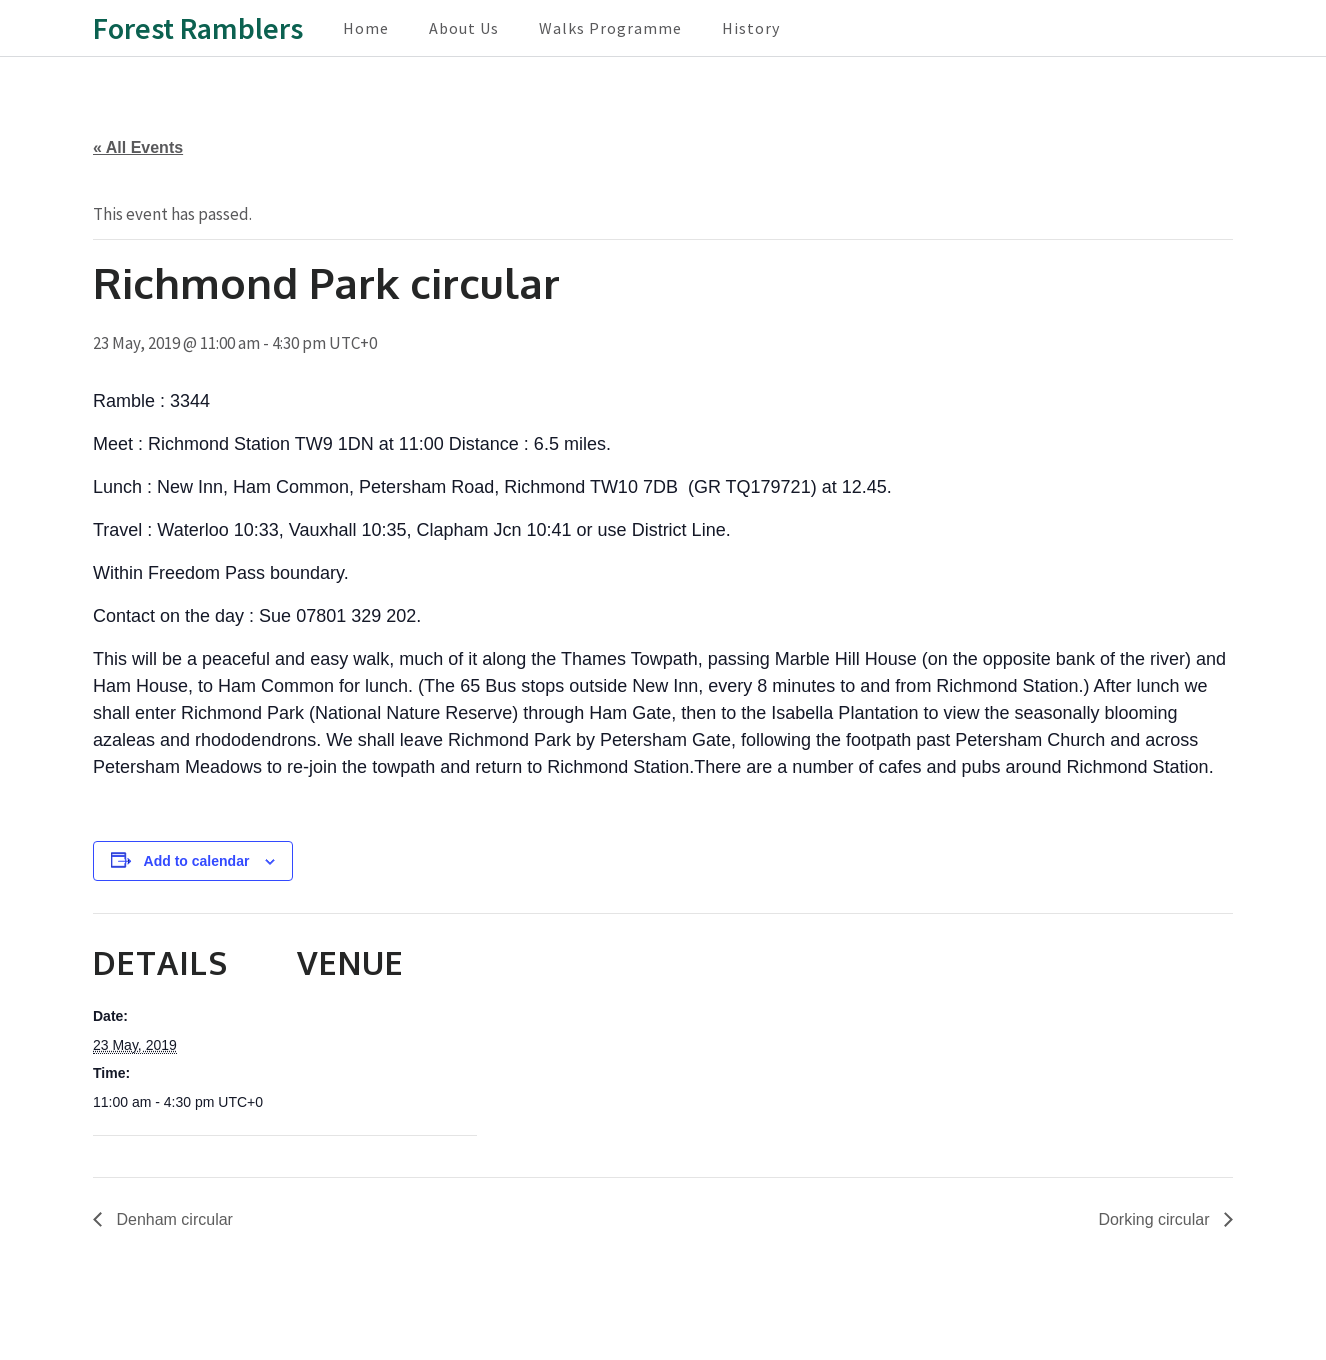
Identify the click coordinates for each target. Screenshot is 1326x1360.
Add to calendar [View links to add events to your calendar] (197, 861)
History (751, 28)
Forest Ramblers (198, 28)
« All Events (138, 147)
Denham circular (172, 1219)
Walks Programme (610, 28)
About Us (464, 28)
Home (366, 28)
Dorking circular (1156, 1219)
